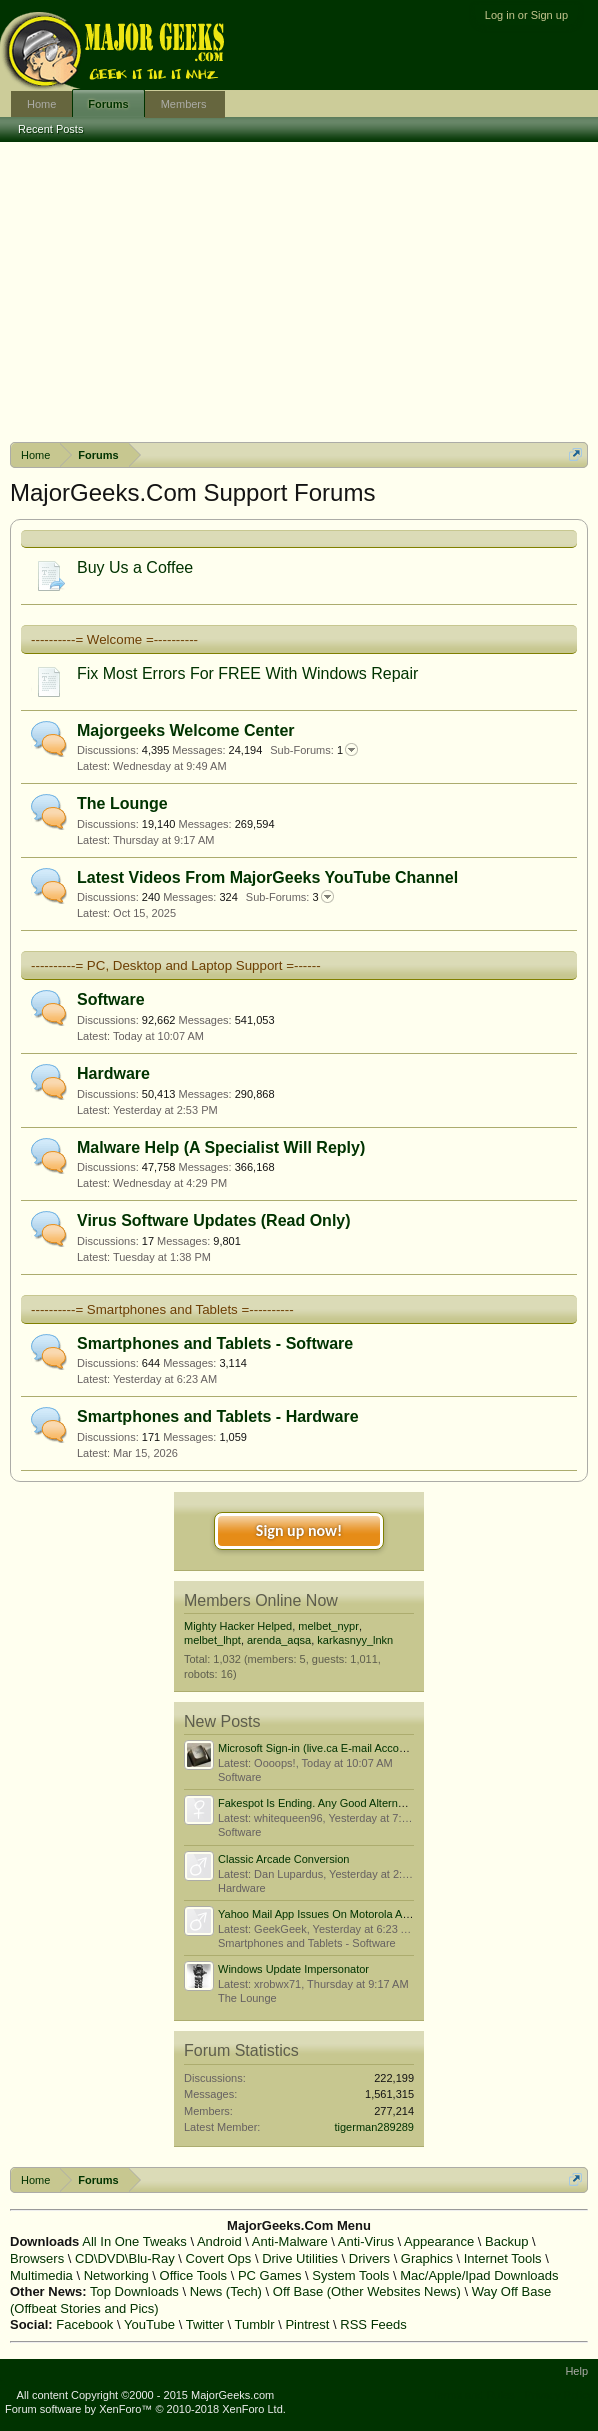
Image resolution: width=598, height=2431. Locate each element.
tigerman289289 (374, 2127)
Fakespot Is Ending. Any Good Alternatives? (325, 1803)
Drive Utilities (300, 2258)
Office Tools (193, 2275)
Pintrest (307, 2324)
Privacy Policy (559, 2395)
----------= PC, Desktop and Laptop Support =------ (176, 965)
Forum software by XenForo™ (145, 2409)
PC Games (270, 2275)
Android (219, 2241)
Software (111, 999)
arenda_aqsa (279, 1640)
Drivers (369, 2258)
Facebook (84, 2324)
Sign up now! (299, 1530)
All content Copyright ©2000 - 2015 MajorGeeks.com (146, 2395)
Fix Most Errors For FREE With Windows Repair (247, 673)
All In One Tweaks (134, 2241)
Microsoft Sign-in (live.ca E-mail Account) (318, 1748)
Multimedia (41, 2275)
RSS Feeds (373, 2324)
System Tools (350, 2275)
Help (576, 2371)
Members (184, 104)
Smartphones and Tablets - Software (215, 1343)
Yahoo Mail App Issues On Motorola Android (325, 1914)
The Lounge (122, 803)
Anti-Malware (290, 2241)
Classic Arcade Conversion (283, 1859)
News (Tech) (226, 2291)
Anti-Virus (366, 2241)
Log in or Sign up (526, 15)
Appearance (439, 2241)
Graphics (427, 2258)
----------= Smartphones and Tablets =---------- (162, 1309)
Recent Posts (50, 129)
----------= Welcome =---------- (114, 639)
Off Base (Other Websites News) (367, 2291)
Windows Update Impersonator (293, 1969)
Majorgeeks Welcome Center (186, 730)
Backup (506, 2241)
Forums (108, 104)
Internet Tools (503, 2258)
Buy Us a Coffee (135, 567)
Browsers (37, 2258)
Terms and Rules (473, 2395)
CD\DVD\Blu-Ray (125, 2258)
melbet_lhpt (212, 1640)
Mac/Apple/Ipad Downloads (479, 2275)
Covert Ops (219, 2258)
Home (41, 104)
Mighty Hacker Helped (238, 1626)
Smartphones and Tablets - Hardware (218, 1416)
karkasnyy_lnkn (355, 1640)
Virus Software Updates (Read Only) (214, 1220)
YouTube (149, 2324)
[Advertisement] (299, 292)
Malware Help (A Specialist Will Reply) (221, 1147)
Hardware (113, 1073)
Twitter (205, 2324)
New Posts (222, 1721)
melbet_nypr (328, 1626)
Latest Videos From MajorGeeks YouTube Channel (267, 877)
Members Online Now (261, 1600)
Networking (116, 2275)
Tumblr (255, 2324)
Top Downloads (134, 2291)
